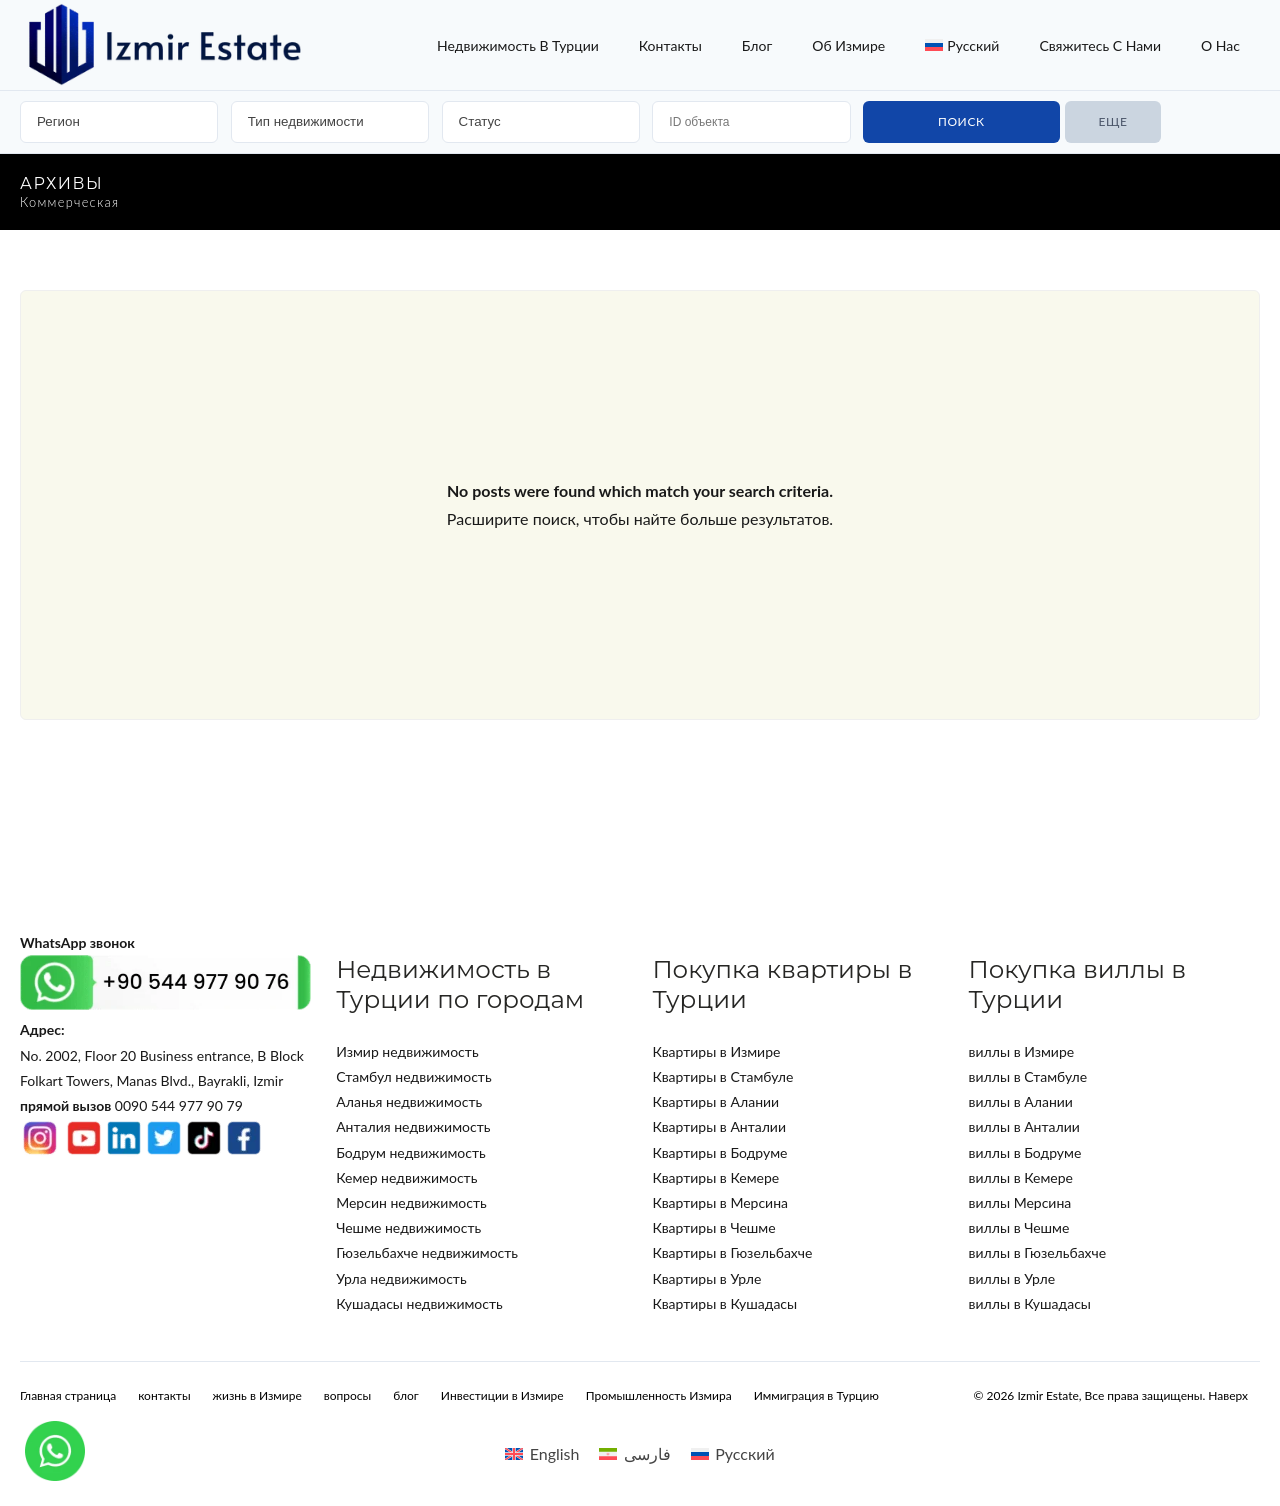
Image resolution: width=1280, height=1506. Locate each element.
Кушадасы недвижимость (419, 1303)
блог (757, 45)
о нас (1220, 45)
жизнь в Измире (257, 1395)
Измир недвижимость (407, 1051)
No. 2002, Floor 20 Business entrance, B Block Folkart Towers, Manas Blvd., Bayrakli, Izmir (162, 1054)
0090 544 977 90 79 (131, 1105)
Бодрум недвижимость (411, 1152)
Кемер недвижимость (406, 1177)
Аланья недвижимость (409, 1101)
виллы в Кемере (1021, 1177)
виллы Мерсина (1020, 1202)
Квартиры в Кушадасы (724, 1303)
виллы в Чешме (1019, 1227)
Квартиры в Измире (716, 1051)
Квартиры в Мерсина (720, 1202)
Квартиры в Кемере (715, 1177)
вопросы (347, 1395)
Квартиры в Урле (706, 1278)
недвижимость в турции (518, 45)
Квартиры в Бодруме (719, 1152)
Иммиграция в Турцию (816, 1395)
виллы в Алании (1021, 1101)
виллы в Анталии (1024, 1126)
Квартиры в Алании (715, 1101)
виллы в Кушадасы (1030, 1303)
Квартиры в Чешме (713, 1227)
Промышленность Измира (659, 1395)
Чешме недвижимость (408, 1227)
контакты (670, 45)
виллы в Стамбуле (1028, 1076)
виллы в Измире (1022, 1051)
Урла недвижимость (401, 1278)
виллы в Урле (1012, 1278)
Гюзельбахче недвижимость (427, 1252)
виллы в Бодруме (1025, 1152)
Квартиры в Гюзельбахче (732, 1252)
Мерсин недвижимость (411, 1202)
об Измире (848, 45)
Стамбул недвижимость (413, 1076)
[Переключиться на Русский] (733, 1453)
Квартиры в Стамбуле (722, 1076)
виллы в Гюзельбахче (1038, 1252)
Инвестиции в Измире (502, 1395)
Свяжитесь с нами (1100, 45)
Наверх (1228, 1395)
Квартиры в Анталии (719, 1126)
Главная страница (68, 1395)
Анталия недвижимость (413, 1126)
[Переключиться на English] (542, 1453)
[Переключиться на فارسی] (634, 1453)
